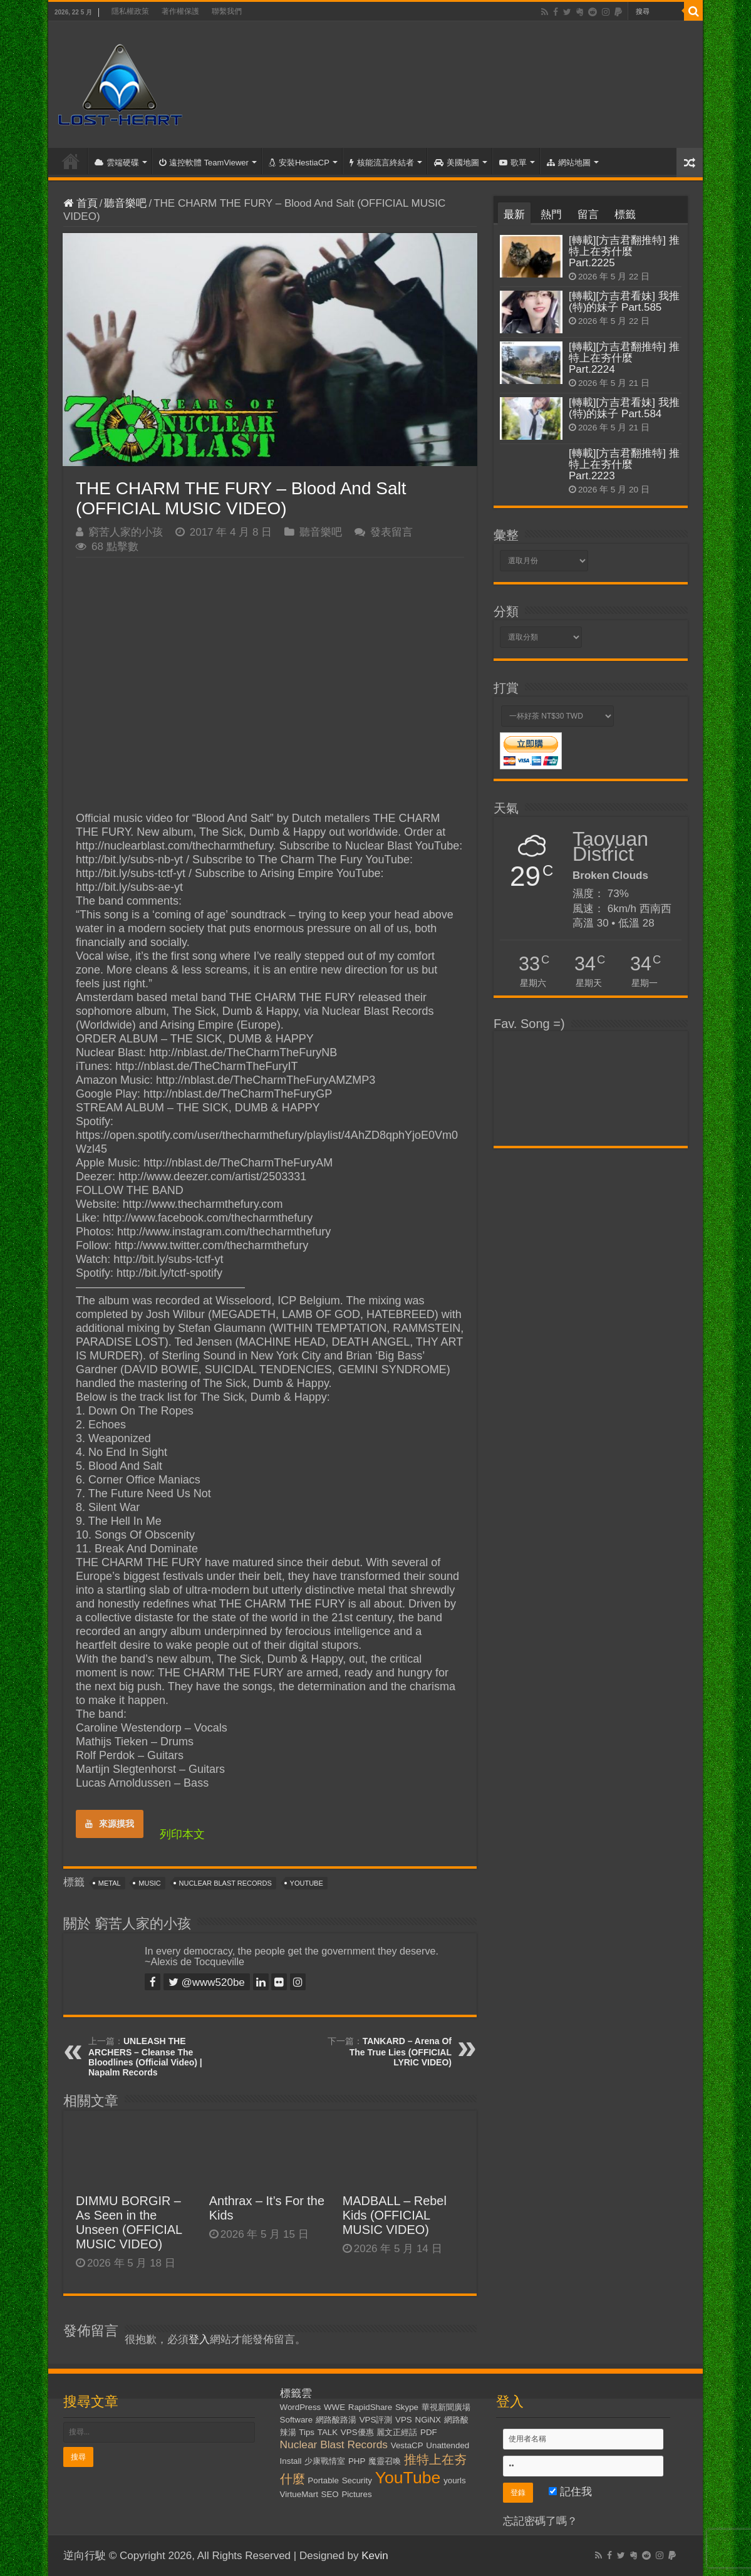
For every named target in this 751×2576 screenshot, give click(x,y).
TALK (328, 2432)
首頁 (70, 161)
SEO (330, 2494)
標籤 (625, 215)
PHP (356, 2461)
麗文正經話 (396, 2432)
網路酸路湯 (336, 2419)
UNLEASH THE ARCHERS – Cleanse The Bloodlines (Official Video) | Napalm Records (145, 2056)
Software (296, 2419)
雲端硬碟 (117, 162)
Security (357, 2480)
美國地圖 (456, 162)
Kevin (374, 2556)
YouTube (306, 1883)
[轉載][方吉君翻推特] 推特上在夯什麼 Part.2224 (624, 358)
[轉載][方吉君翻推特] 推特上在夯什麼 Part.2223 (624, 464)
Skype (406, 2407)
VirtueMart (299, 2494)
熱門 (551, 215)
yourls (454, 2480)
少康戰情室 (324, 2461)
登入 (199, 2339)
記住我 (570, 2492)
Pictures (356, 2494)
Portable (323, 2480)
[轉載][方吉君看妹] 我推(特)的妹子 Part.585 (624, 301)
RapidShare (370, 2407)
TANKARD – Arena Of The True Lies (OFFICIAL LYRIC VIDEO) (401, 2051)
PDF (428, 2432)
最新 (514, 215)
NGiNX (428, 2419)
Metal (109, 1883)
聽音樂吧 (125, 203)
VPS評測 (376, 2419)
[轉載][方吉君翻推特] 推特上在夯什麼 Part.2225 (624, 251)
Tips (306, 2432)
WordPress (300, 2407)
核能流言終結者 (382, 162)
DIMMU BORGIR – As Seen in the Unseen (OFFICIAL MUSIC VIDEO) (129, 2222)
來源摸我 (109, 1824)
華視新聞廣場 (446, 2407)
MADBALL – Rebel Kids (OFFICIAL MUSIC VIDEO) (395, 2215)
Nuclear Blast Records (225, 1883)
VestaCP (407, 2445)
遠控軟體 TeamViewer (204, 162)
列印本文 (182, 1834)
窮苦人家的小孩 (125, 532)
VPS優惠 (357, 2432)
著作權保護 (180, 11)
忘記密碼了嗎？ (540, 2521)
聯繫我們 (227, 11)
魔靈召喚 (384, 2461)
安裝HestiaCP (299, 162)
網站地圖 (569, 162)
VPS (403, 2419)
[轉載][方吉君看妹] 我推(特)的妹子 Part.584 (624, 408)
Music (149, 1883)
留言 (588, 215)
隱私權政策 (130, 11)
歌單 (513, 162)
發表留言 (391, 532)
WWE (334, 2407)
